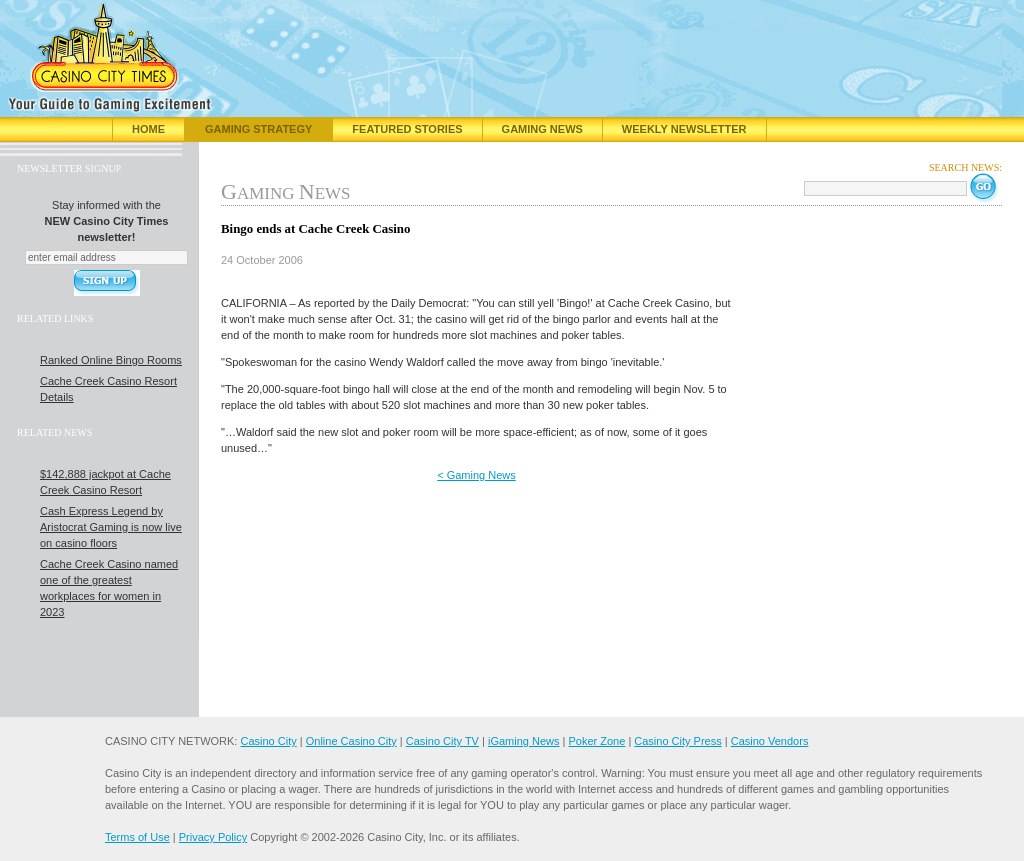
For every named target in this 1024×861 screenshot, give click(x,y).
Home (148, 129)
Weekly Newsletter (684, 129)
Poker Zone (596, 741)
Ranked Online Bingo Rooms (111, 360)
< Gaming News (476, 475)
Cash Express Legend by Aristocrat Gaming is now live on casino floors (111, 527)
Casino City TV (442, 741)
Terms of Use (137, 837)
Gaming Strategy (258, 129)
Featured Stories (407, 129)
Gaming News (542, 129)
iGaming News (524, 741)
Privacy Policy (213, 837)
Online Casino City (351, 741)
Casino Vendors (770, 741)
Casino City (268, 741)
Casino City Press (677, 741)
